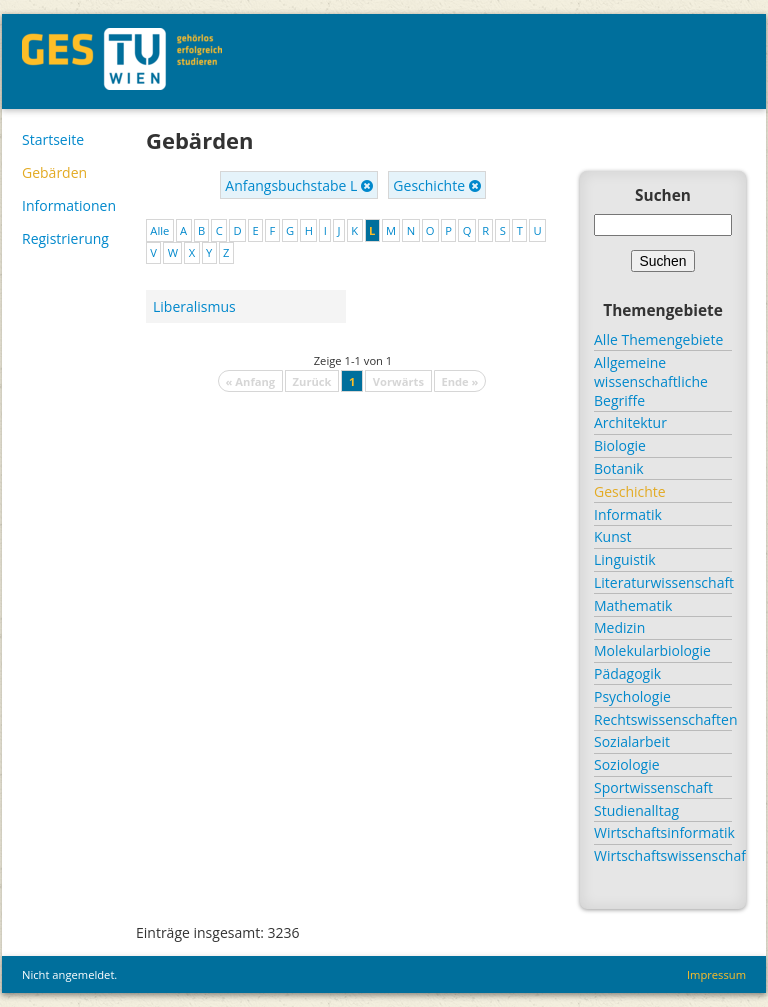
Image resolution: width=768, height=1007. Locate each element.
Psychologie (632, 696)
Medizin (619, 627)
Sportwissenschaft (653, 787)
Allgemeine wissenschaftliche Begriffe (651, 381)
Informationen (69, 205)
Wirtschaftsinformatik (663, 832)
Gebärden (54, 172)
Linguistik (625, 559)
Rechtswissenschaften (663, 719)
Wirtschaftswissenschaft (663, 855)
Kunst (612, 536)
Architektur (630, 422)
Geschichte (436, 185)
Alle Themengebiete (658, 339)
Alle (159, 230)
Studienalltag (636, 810)
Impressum (716, 974)
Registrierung (65, 238)
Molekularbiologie (652, 650)
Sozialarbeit (632, 741)
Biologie (620, 445)
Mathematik (633, 605)
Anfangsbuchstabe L (299, 185)
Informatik (628, 514)
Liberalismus (194, 306)
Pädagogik (627, 673)
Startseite (53, 139)
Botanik (619, 468)
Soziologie (627, 764)
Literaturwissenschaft (663, 582)
